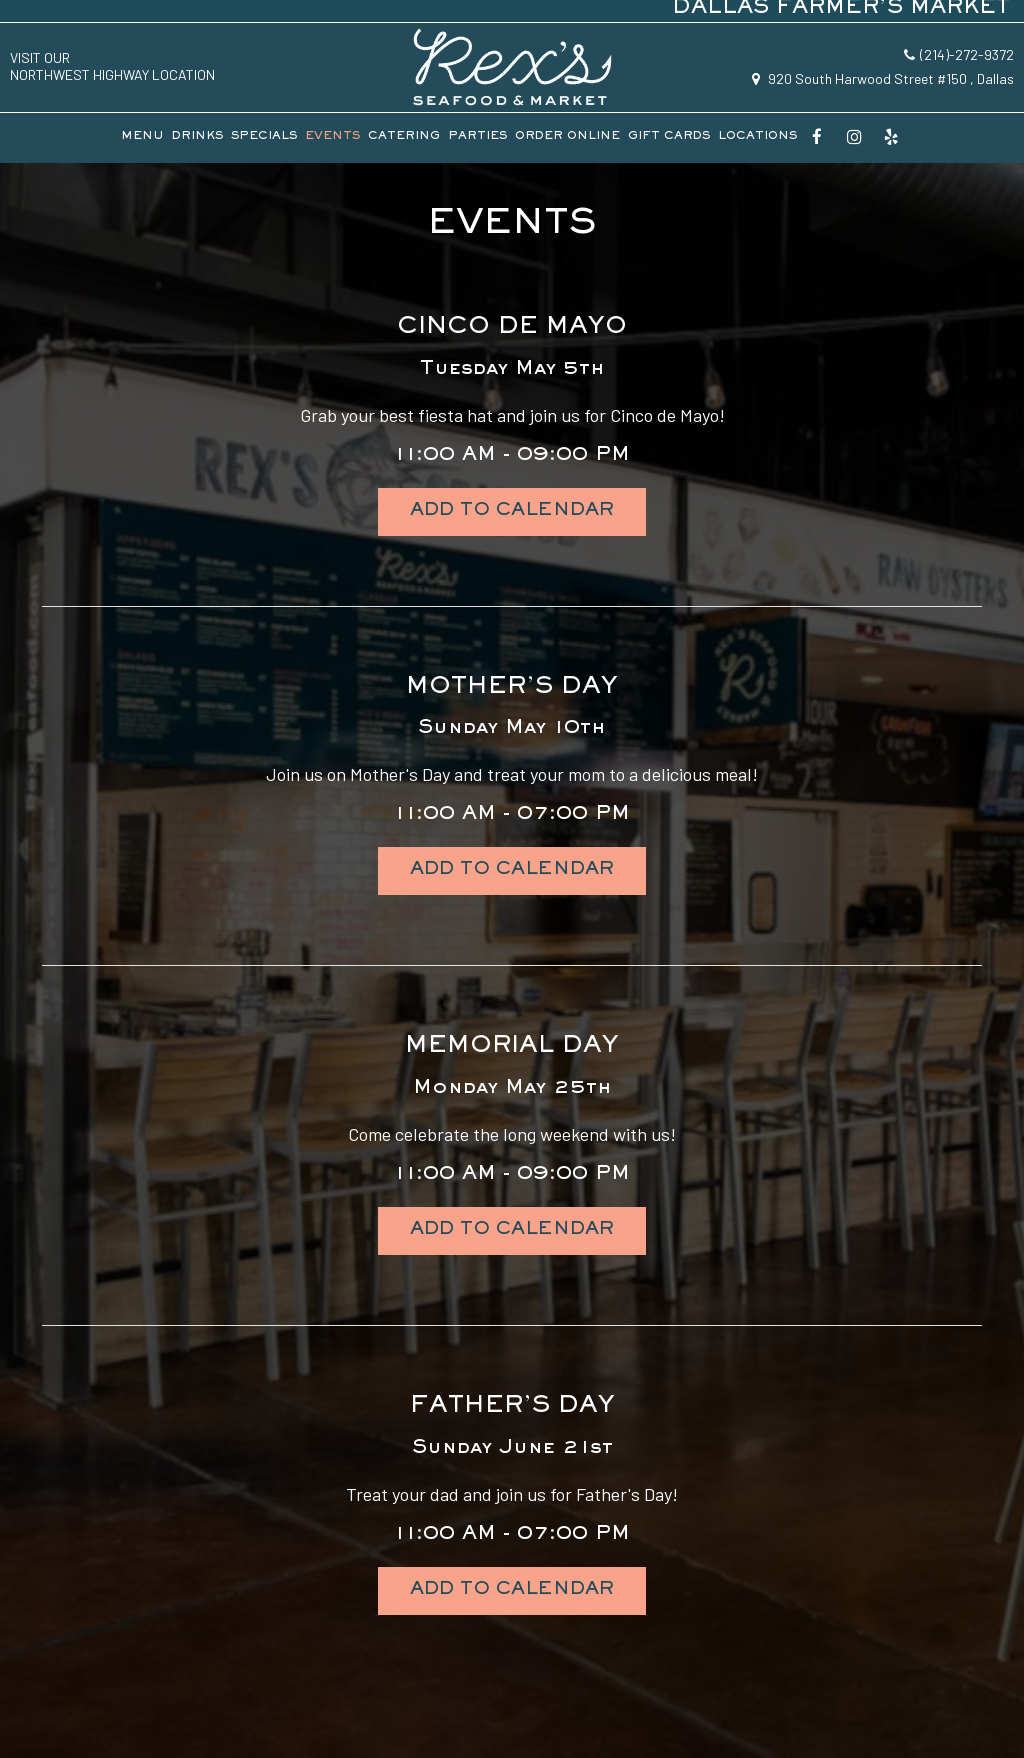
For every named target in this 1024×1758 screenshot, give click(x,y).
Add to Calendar (512, 512)
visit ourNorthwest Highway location (112, 66)
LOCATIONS (757, 137)
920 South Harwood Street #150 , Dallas (883, 78)
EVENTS (332, 137)
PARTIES (477, 137)
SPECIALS (264, 137)
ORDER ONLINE (567, 137)
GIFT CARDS (669, 137)
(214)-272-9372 (959, 54)
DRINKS (197, 137)
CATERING (404, 137)
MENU (142, 137)
